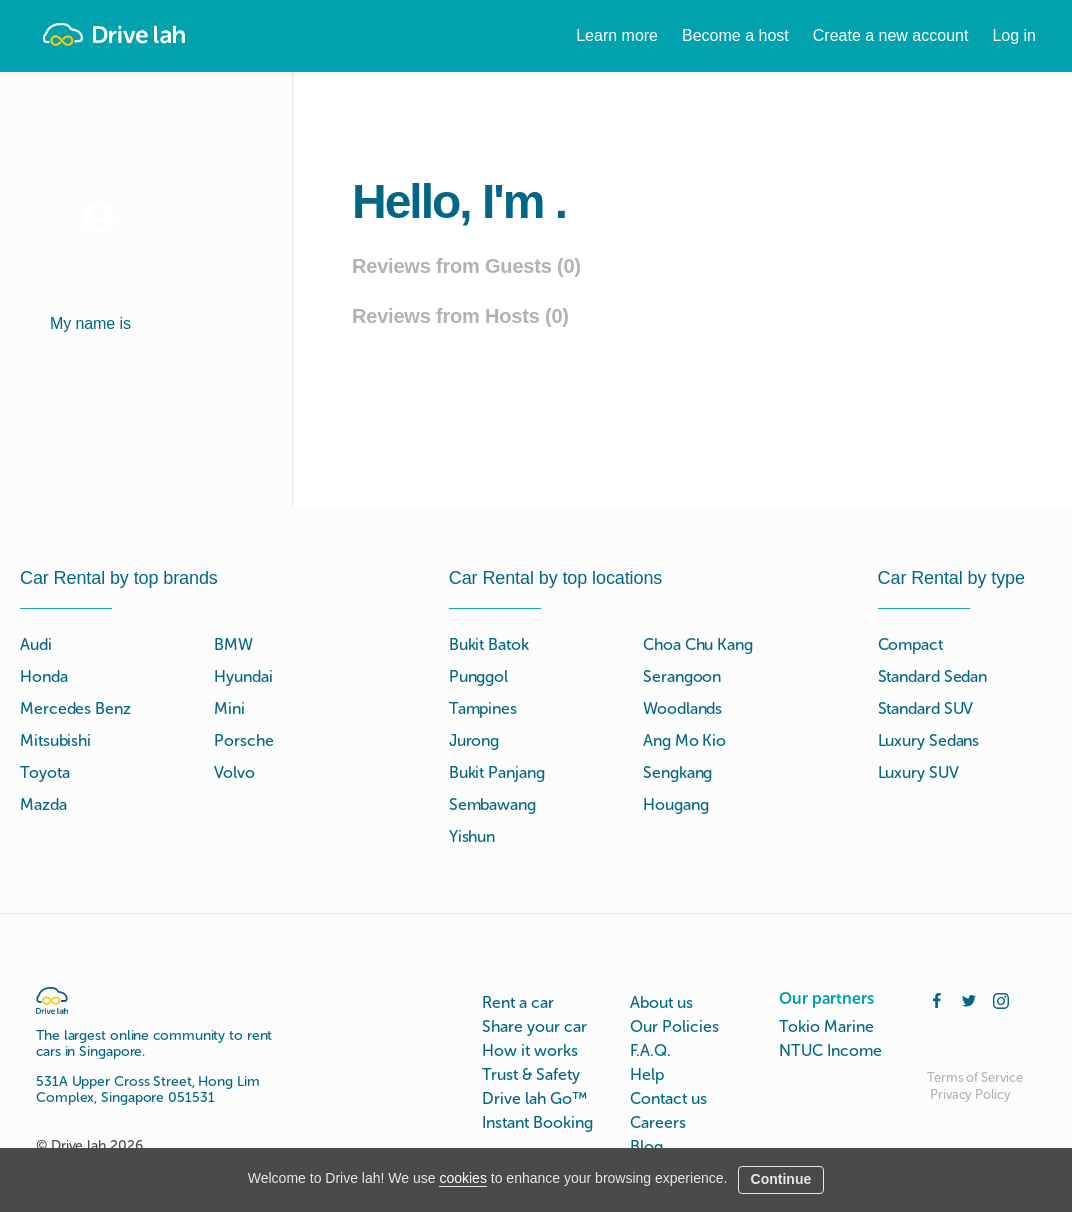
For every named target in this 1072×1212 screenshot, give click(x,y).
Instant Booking (537, 1122)
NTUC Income (830, 1050)
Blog (646, 1146)
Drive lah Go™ (534, 1098)
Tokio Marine (826, 1026)
